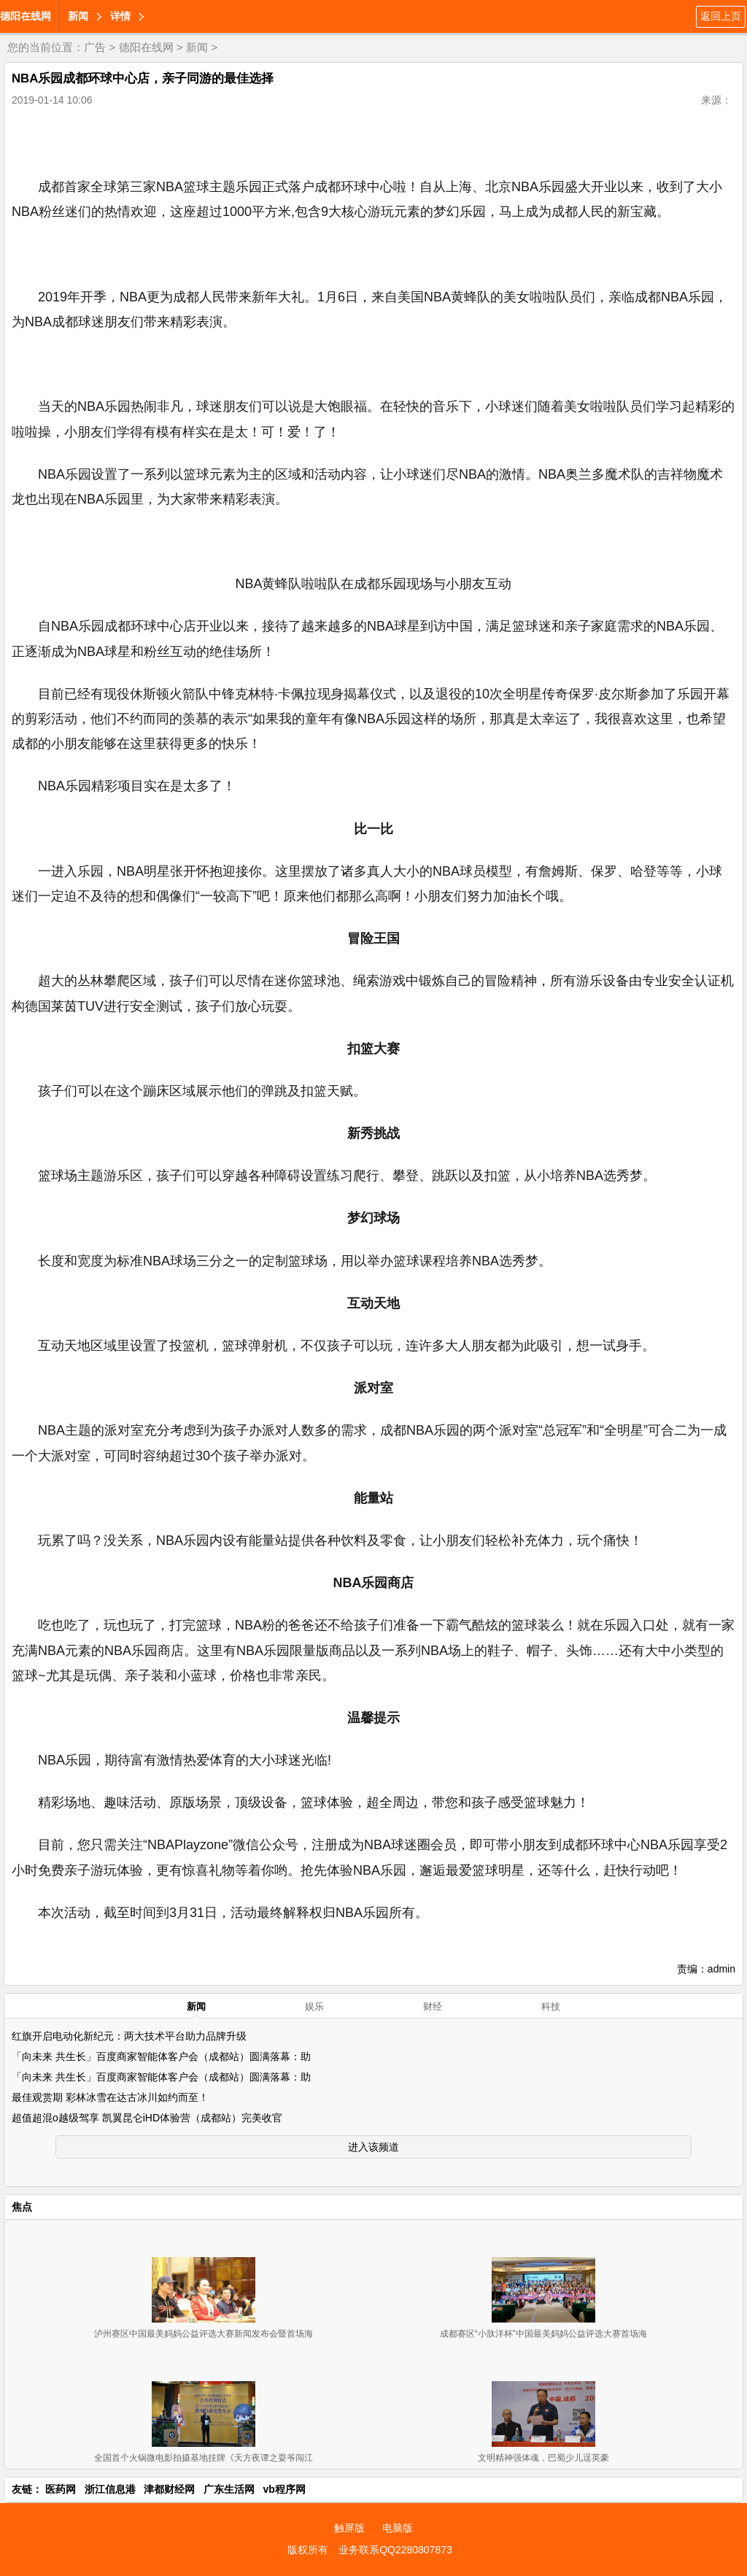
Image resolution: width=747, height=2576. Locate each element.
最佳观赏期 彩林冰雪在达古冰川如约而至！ (110, 2097)
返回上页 (720, 16)
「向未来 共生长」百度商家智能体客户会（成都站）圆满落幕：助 (161, 2056)
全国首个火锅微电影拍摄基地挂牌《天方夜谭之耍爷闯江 (203, 2458)
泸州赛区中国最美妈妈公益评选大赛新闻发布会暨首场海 (203, 2334)
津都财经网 (169, 2489)
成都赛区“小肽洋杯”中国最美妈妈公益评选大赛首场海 (543, 2334)
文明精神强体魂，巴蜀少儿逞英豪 (543, 2458)
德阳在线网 (25, 16)
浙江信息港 (110, 2489)
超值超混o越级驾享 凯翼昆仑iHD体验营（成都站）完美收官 (147, 2118)
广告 (95, 47)
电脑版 (397, 2528)
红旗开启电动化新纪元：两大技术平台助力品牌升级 (129, 2036)
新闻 (78, 16)
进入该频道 (373, 2147)
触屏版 (349, 2528)
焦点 (22, 2207)
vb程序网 (284, 2489)
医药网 (60, 2489)
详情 (120, 16)
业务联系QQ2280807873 (395, 2550)
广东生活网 (229, 2489)
